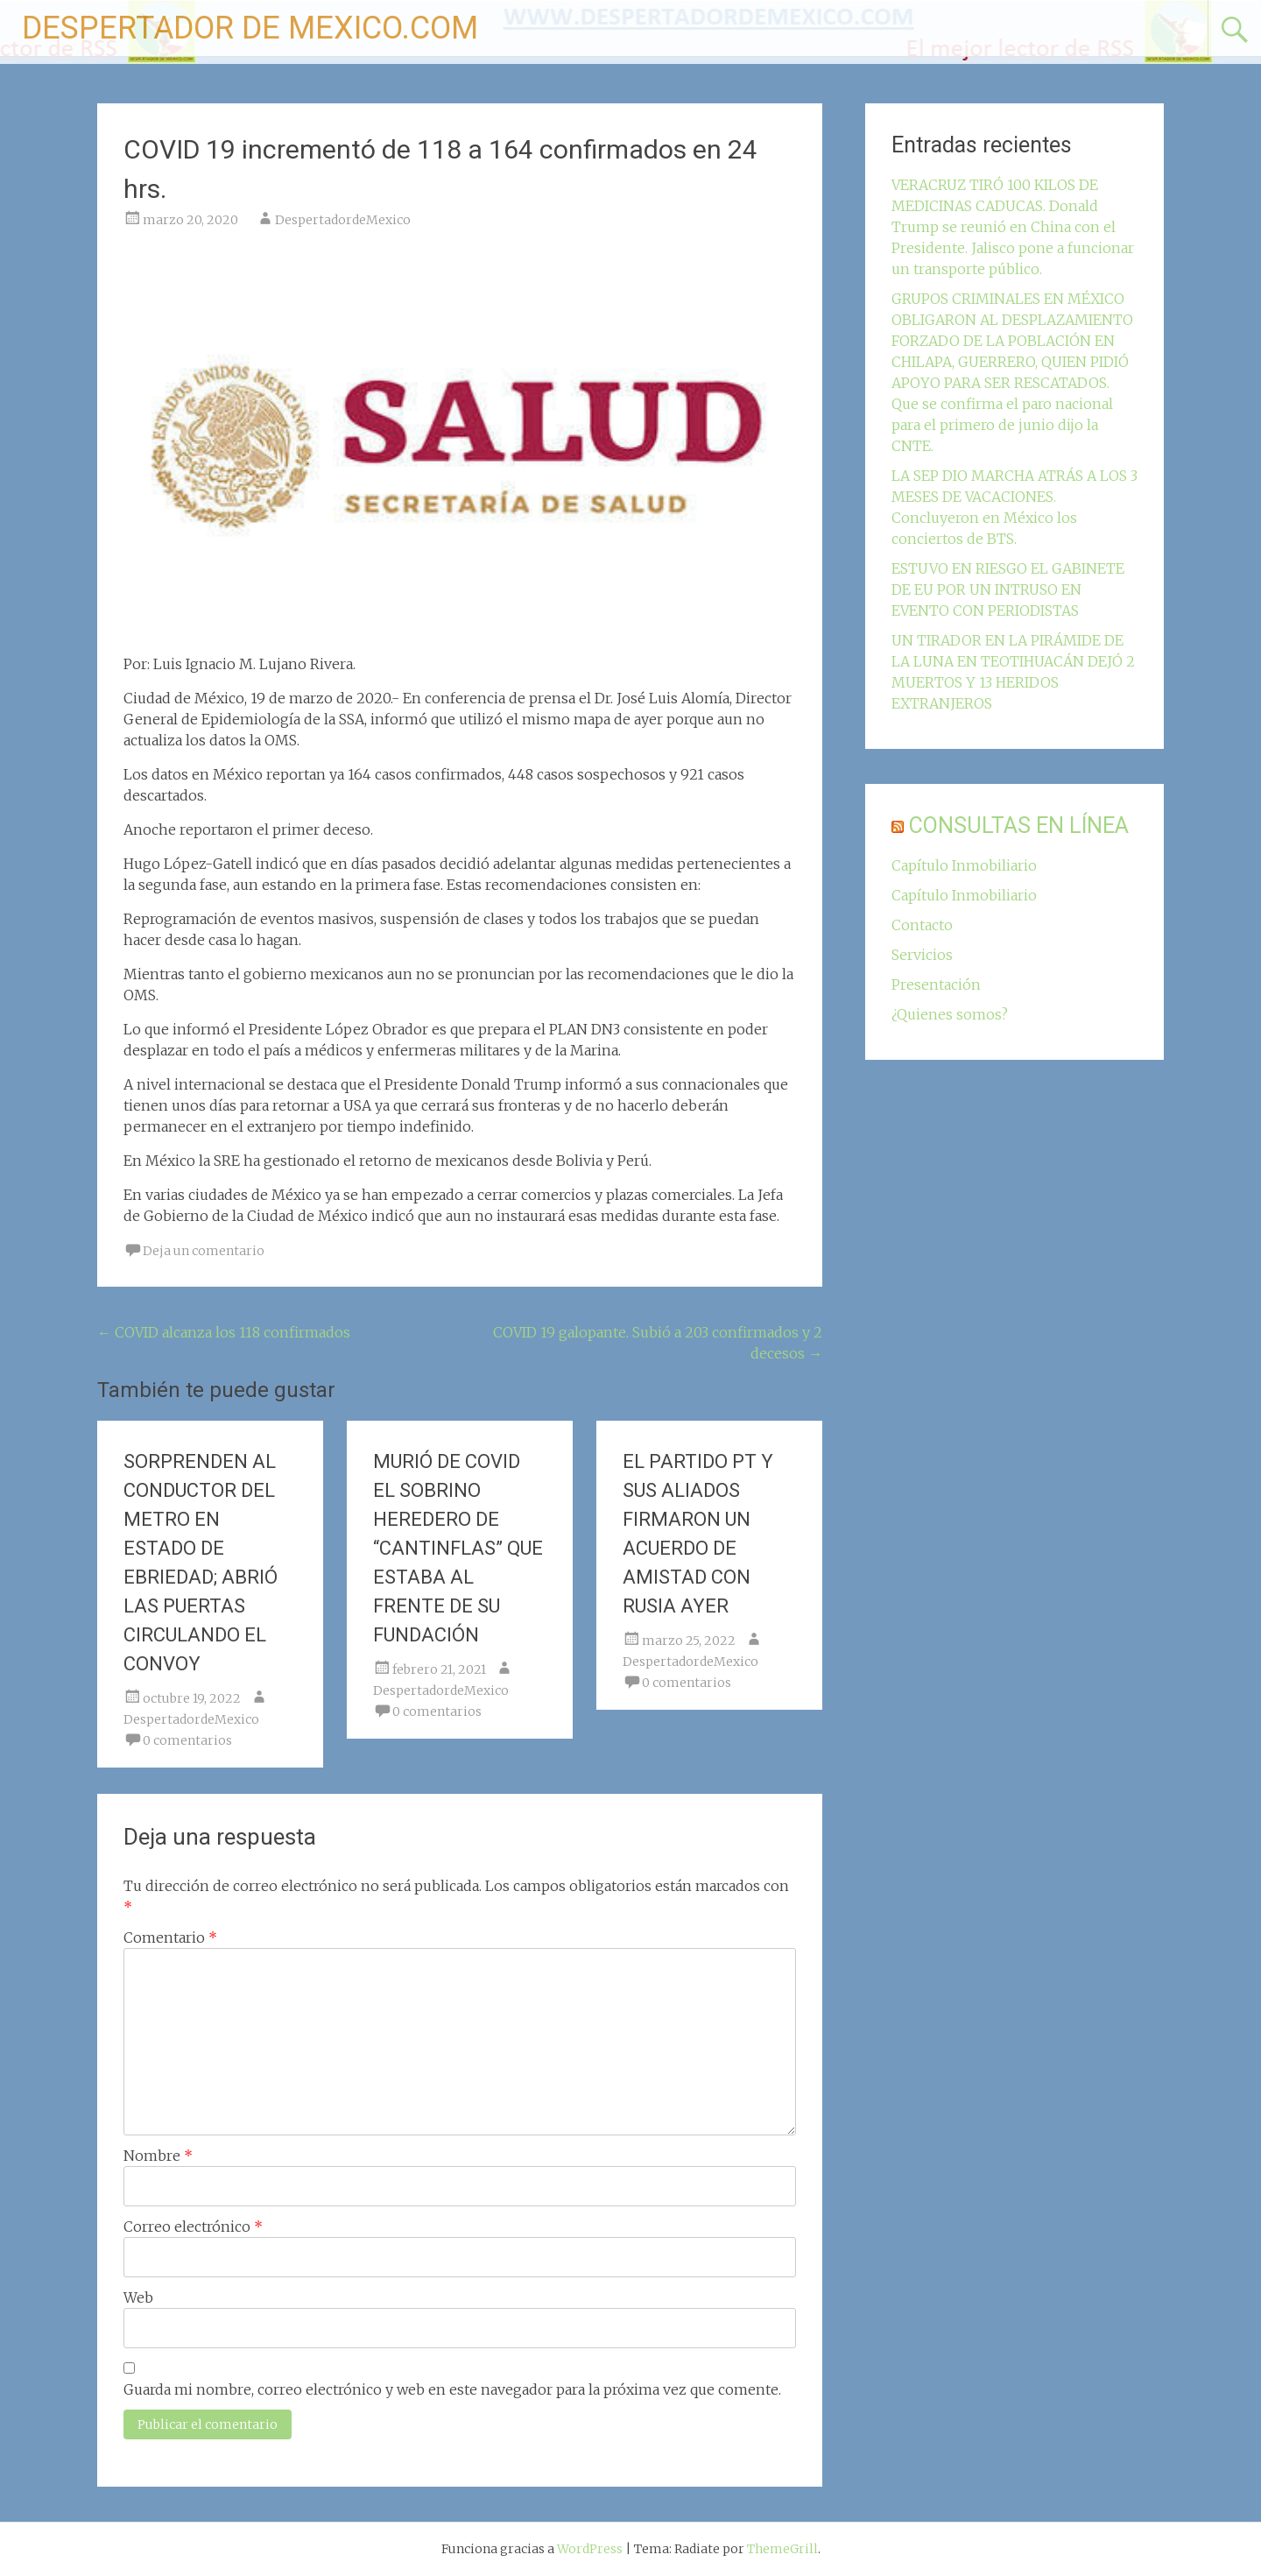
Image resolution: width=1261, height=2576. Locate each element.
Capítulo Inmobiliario (964, 865)
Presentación (936, 984)
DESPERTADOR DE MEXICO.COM (250, 28)
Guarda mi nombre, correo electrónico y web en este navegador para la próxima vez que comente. (452, 2389)
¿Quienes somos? (949, 1014)
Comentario (170, 1937)
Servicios (922, 954)
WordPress (590, 2549)
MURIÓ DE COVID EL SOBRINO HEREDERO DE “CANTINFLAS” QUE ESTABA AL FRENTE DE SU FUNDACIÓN (458, 1548)
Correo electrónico (193, 2226)
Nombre (158, 2155)
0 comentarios (187, 1740)
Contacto (922, 925)
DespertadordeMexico (343, 220)
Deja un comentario (203, 1251)
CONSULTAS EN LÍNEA (1019, 825)
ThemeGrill (782, 2549)
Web (138, 2297)
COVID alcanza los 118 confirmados (223, 1332)
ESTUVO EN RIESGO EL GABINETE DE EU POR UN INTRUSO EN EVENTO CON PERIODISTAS (1007, 589)
